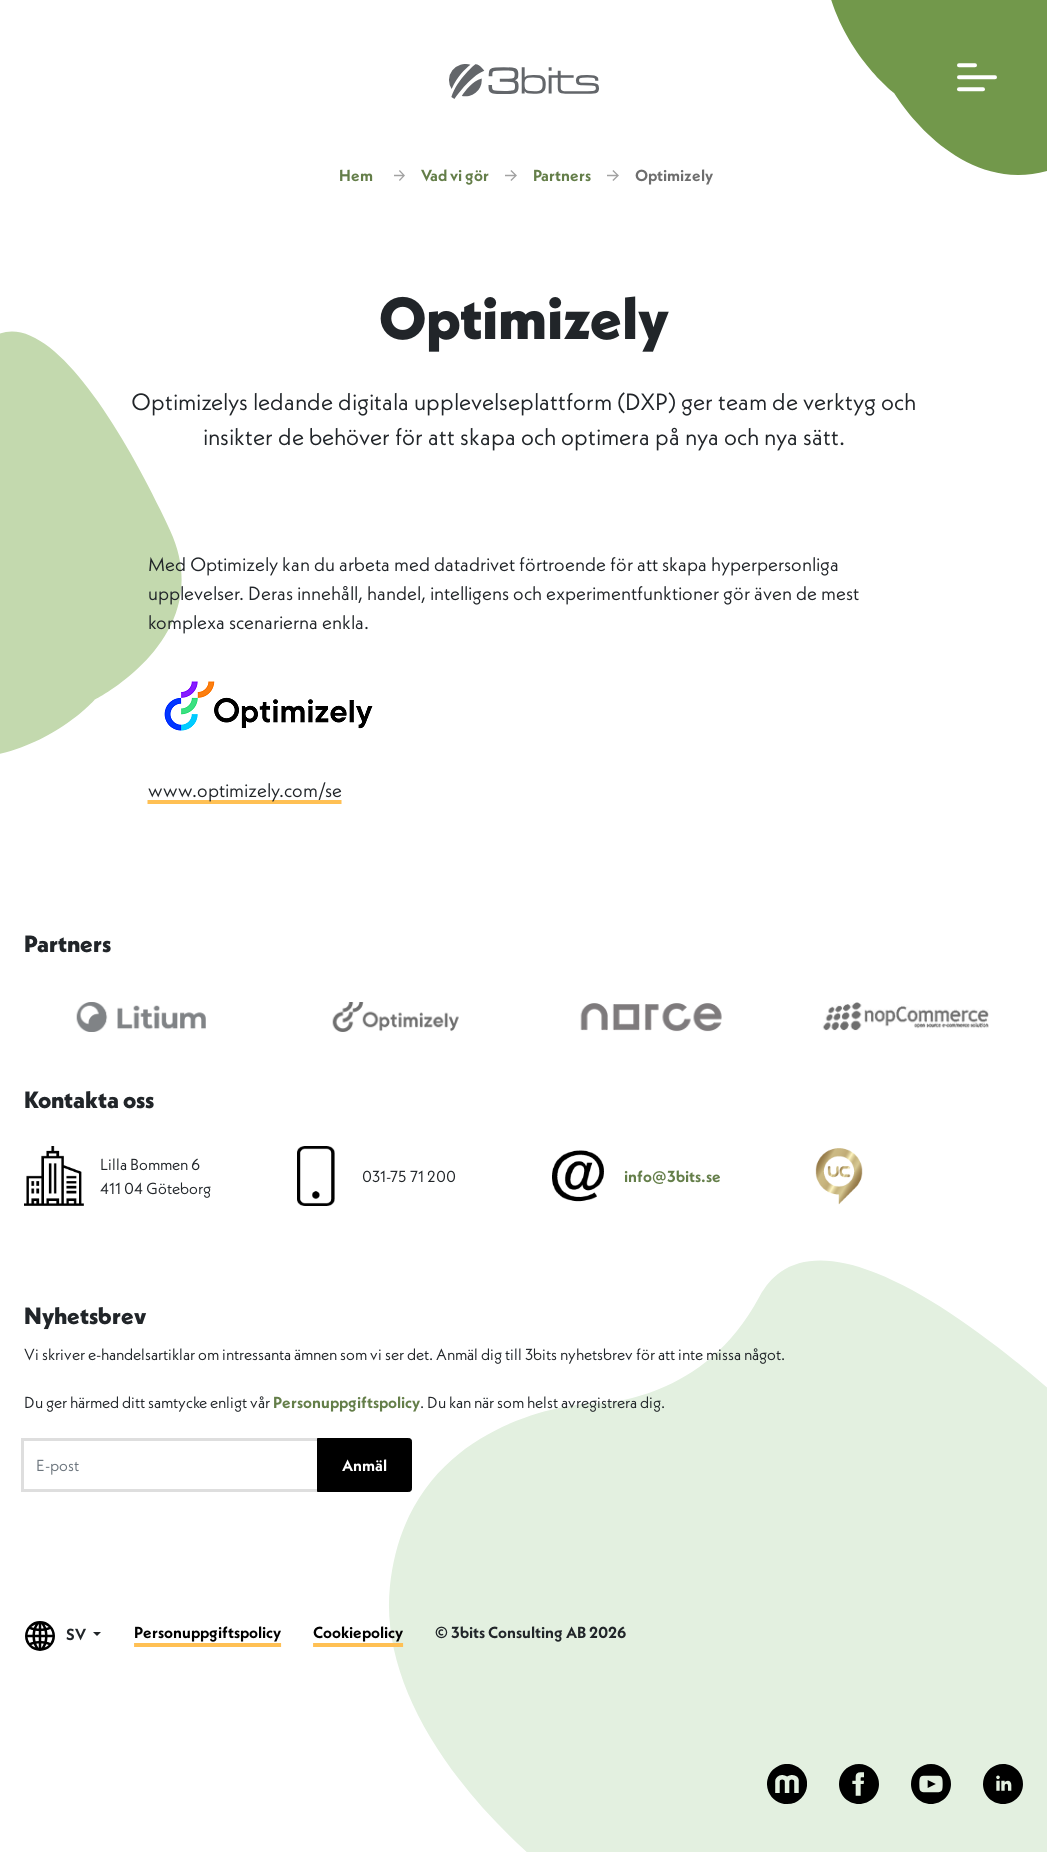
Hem (356, 175)
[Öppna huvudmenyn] (934, 87)
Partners (562, 175)
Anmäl (364, 1465)
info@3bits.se (672, 1176)
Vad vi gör (455, 175)
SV (63, 1635)
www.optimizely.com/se (245, 790)
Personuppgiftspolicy (346, 1402)
